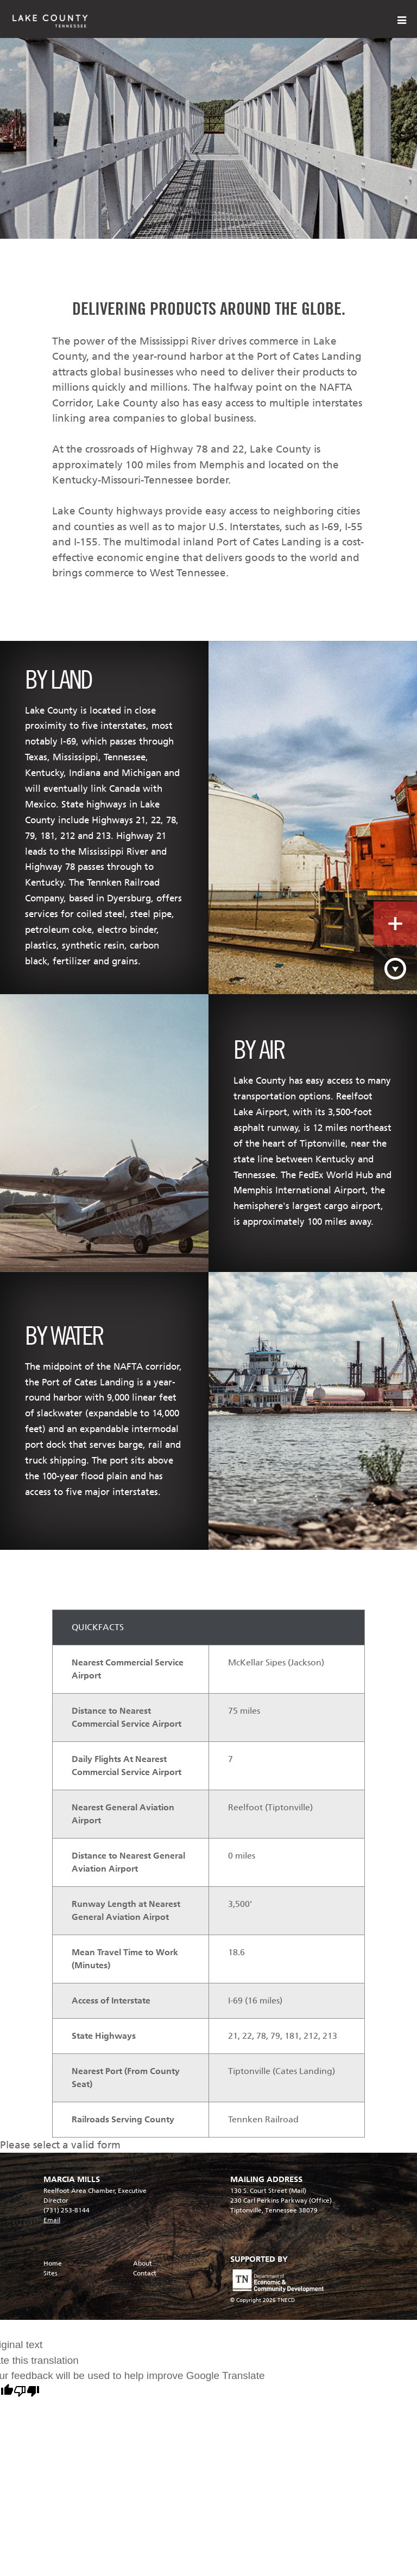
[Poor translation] (27, 2393)
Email (51, 2220)
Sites (50, 2273)
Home (52, 2263)
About (142, 2263)
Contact (144, 2273)
